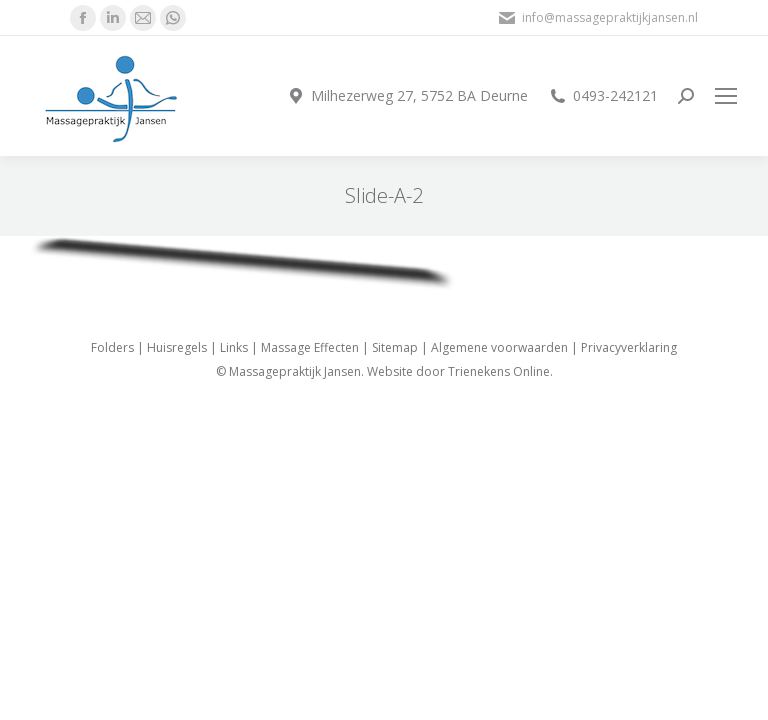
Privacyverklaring (629, 347)
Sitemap (395, 347)
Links (234, 347)
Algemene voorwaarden (499, 347)
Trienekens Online (499, 371)
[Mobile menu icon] (726, 96)
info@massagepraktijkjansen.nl (597, 18)
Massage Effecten (310, 347)
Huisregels (177, 347)
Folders (112, 347)
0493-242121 (603, 96)
